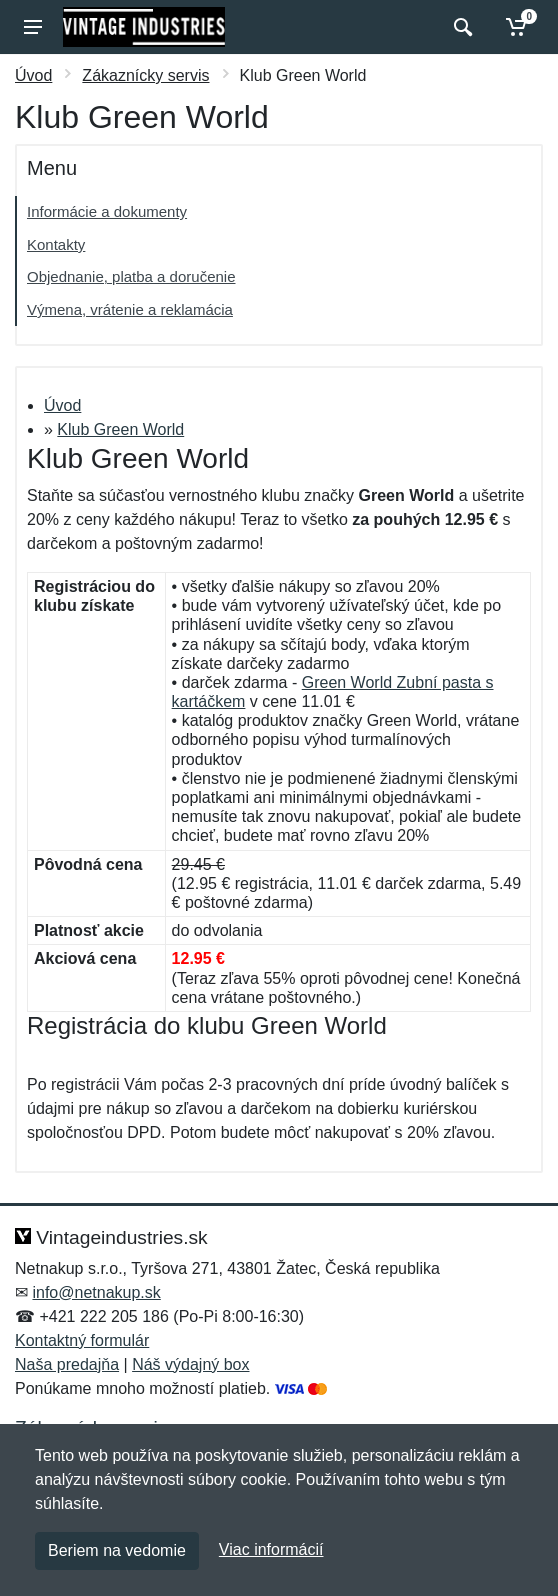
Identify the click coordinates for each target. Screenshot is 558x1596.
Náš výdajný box (190, 1364)
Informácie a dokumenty (107, 211)
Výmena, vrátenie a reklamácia (130, 309)
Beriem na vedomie (117, 1550)
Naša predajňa (67, 1364)
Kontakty (56, 244)
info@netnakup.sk (96, 1292)
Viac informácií (271, 1549)
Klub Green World (120, 429)
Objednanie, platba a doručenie (131, 276)
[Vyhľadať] (460, 27)
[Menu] (33, 27)
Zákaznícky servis (145, 75)
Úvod (33, 75)
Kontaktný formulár (82, 1340)
